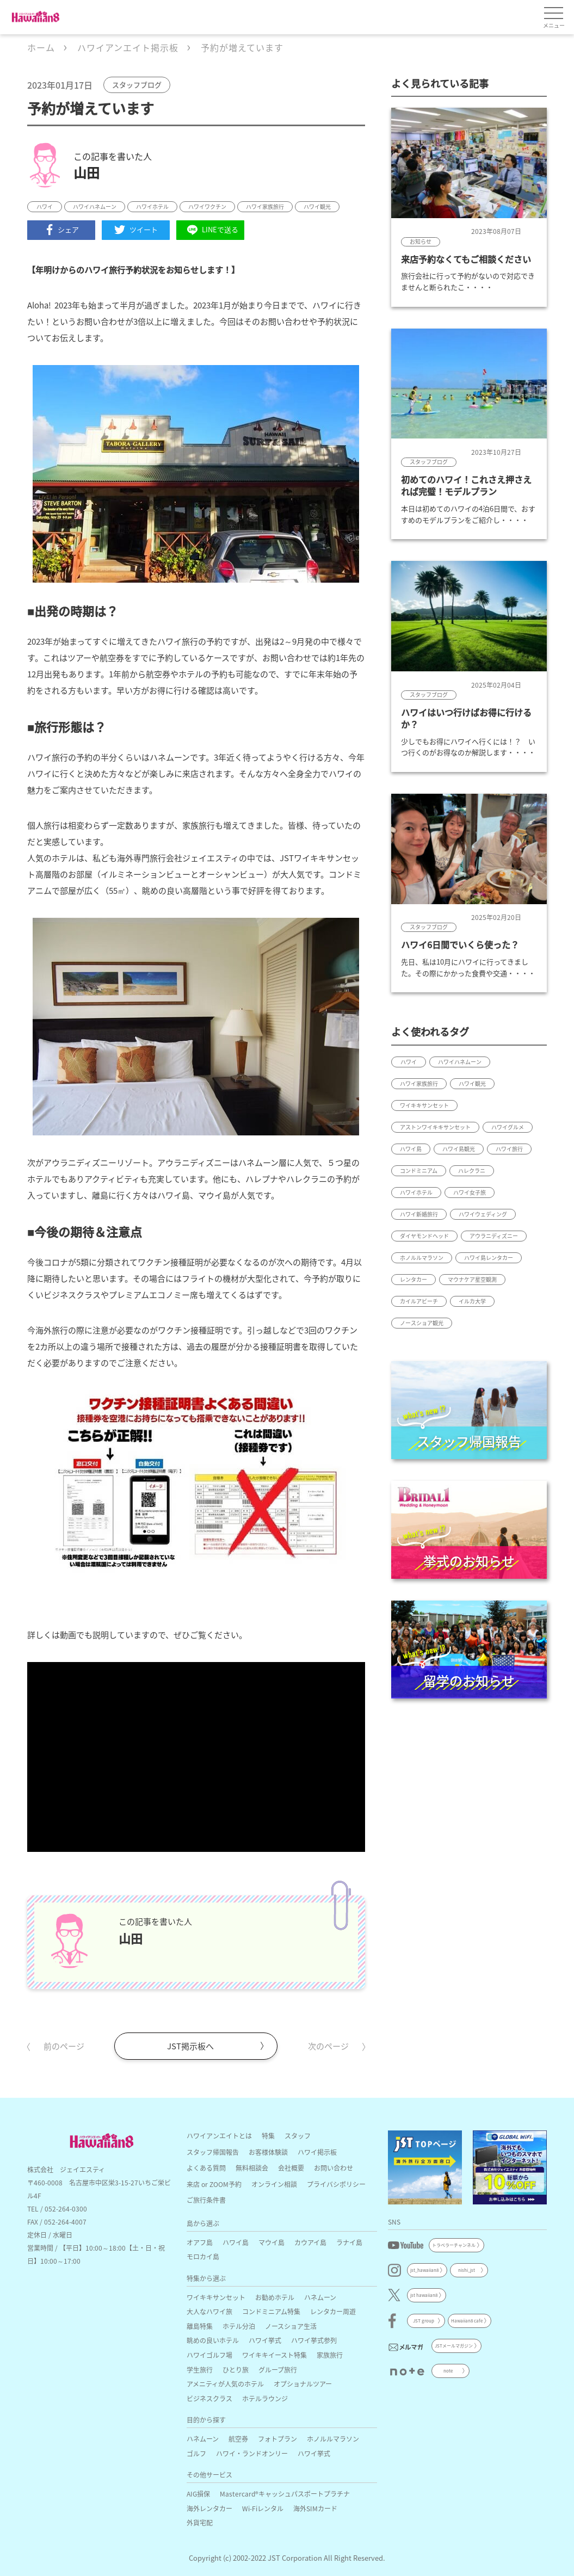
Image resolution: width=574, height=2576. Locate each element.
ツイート (136, 229)
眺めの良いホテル (213, 2340)
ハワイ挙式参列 (314, 2340)
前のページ (64, 2046)
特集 (268, 2135)
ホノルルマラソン (333, 2438)
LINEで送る (210, 229)
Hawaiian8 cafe (467, 2321)
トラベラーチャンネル (454, 2245)
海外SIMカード (315, 2508)
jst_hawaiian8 (424, 2270)
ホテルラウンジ (265, 2398)
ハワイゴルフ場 (209, 2354)
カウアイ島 (310, 2242)
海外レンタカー (209, 2508)
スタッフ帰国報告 (213, 2152)
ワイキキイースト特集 (274, 2354)
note (448, 2371)
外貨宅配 (200, 2522)
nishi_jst (466, 2270)
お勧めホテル (274, 2297)
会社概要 (291, 2167)
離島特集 (200, 2326)
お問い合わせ (333, 2167)
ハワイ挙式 (265, 2340)
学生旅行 (200, 2369)
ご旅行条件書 (206, 2199)
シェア (61, 229)
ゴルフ (196, 2453)
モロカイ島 (203, 2256)
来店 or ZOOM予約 (214, 2184)
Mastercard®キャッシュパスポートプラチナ (285, 2493)
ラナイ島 (349, 2242)
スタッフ (298, 2135)
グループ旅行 (277, 2369)
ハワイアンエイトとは (219, 2135)
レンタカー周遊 (333, 2311)
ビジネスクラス (209, 2398)
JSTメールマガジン (454, 2346)
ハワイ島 (236, 2242)
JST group (423, 2321)
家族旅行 (330, 2354)
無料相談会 (252, 2167)
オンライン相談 (274, 2184)
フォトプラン (277, 2438)
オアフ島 (200, 2242)
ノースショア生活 (291, 2326)
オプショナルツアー (303, 2383)
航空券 (238, 2438)
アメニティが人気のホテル (225, 2383)
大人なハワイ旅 (209, 2311)
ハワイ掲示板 (317, 2152)
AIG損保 (198, 2493)
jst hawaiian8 (423, 2295)
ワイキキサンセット (216, 2297)
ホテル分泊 (239, 2326)
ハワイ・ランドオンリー (252, 2453)
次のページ (328, 2046)
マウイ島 (271, 2242)
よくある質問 (206, 2167)
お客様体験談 (268, 2152)
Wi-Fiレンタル (262, 2508)
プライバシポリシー (336, 2184)
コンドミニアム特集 (271, 2311)
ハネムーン (320, 2297)
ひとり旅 (236, 2369)
